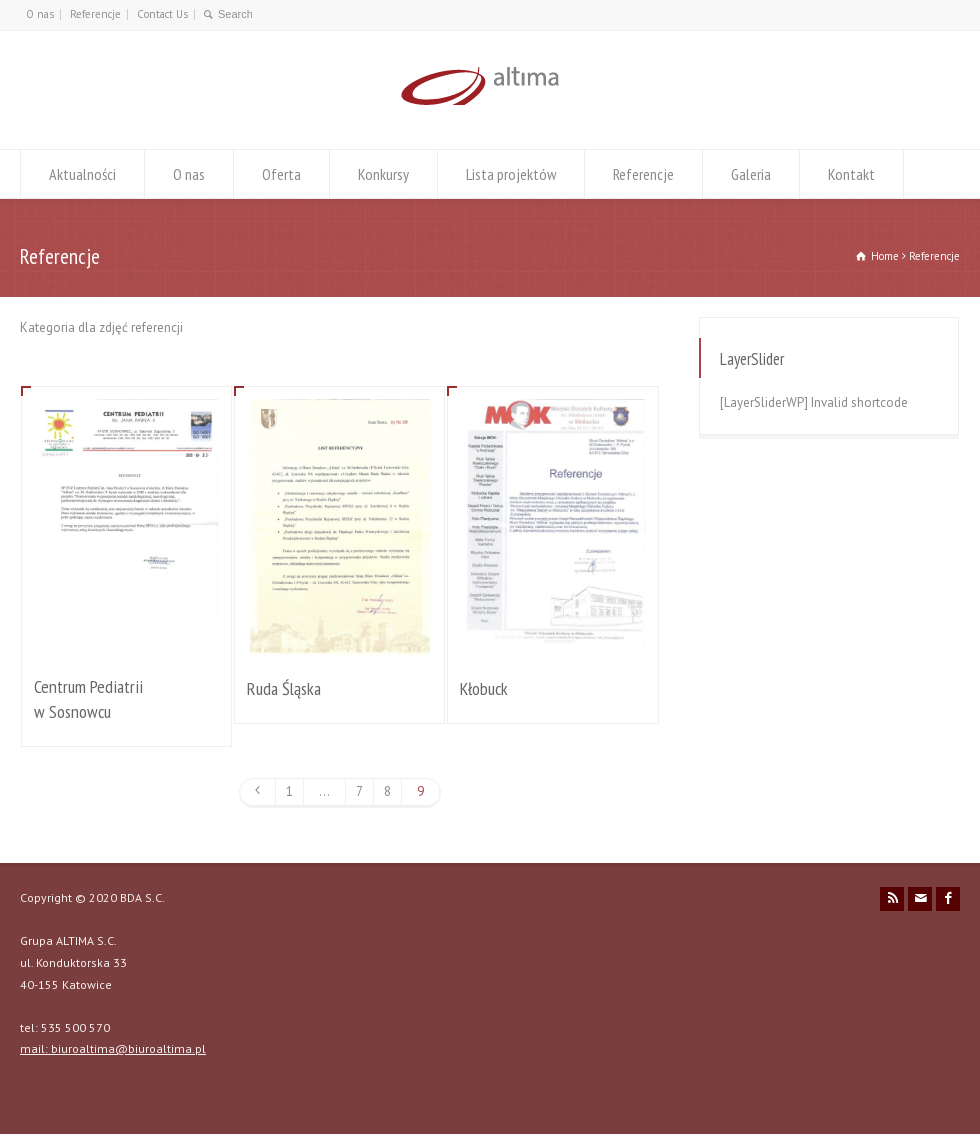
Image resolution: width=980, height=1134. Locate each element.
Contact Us (162, 14)
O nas (40, 14)
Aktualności (82, 174)
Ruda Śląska (284, 688)
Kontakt (851, 174)
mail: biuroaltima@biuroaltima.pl (113, 1048)
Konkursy (383, 174)
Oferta (281, 174)
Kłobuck (484, 688)
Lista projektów (511, 174)
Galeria (751, 174)
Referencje (95, 14)
